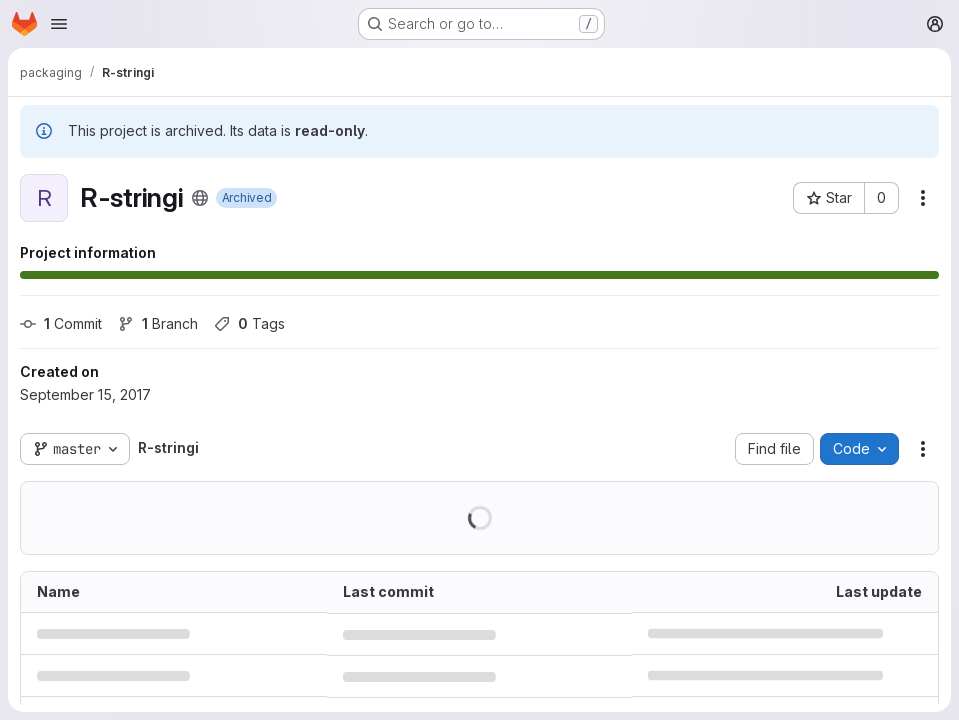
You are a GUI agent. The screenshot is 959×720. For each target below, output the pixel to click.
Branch (158, 323)
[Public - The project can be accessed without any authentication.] (200, 198)
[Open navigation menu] (59, 24)
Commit (61, 323)
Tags (249, 323)
